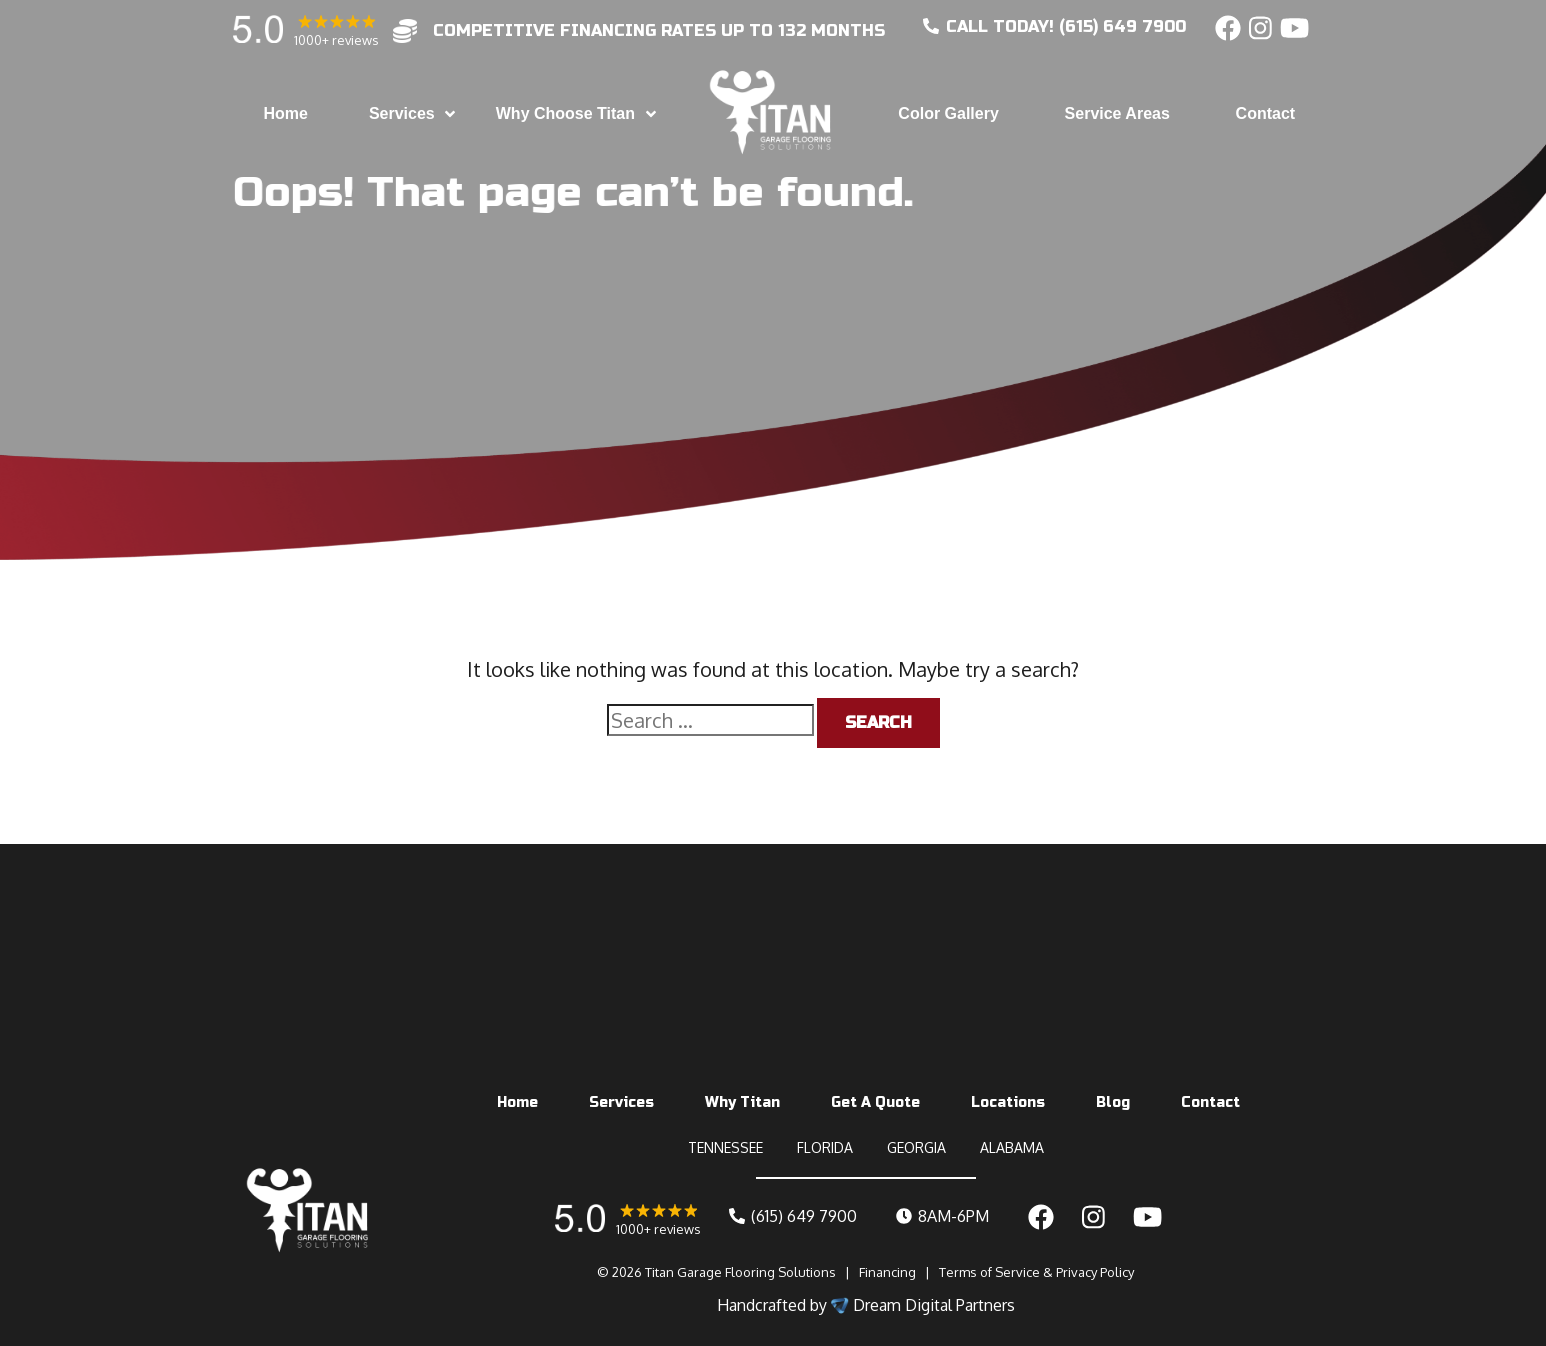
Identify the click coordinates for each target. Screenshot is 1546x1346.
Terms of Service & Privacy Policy (1036, 1272)
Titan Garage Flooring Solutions (740, 1272)
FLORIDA (825, 1147)
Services (621, 1102)
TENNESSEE (725, 1147)
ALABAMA (1012, 1147)
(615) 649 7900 (793, 1216)
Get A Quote (875, 1102)
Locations (1008, 1102)
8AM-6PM (942, 1216)
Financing (887, 1272)
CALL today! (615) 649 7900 (1054, 26)
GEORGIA (916, 1147)
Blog (1113, 1102)
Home (517, 1102)
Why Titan (742, 1102)
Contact (1210, 1102)
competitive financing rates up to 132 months (659, 30)
